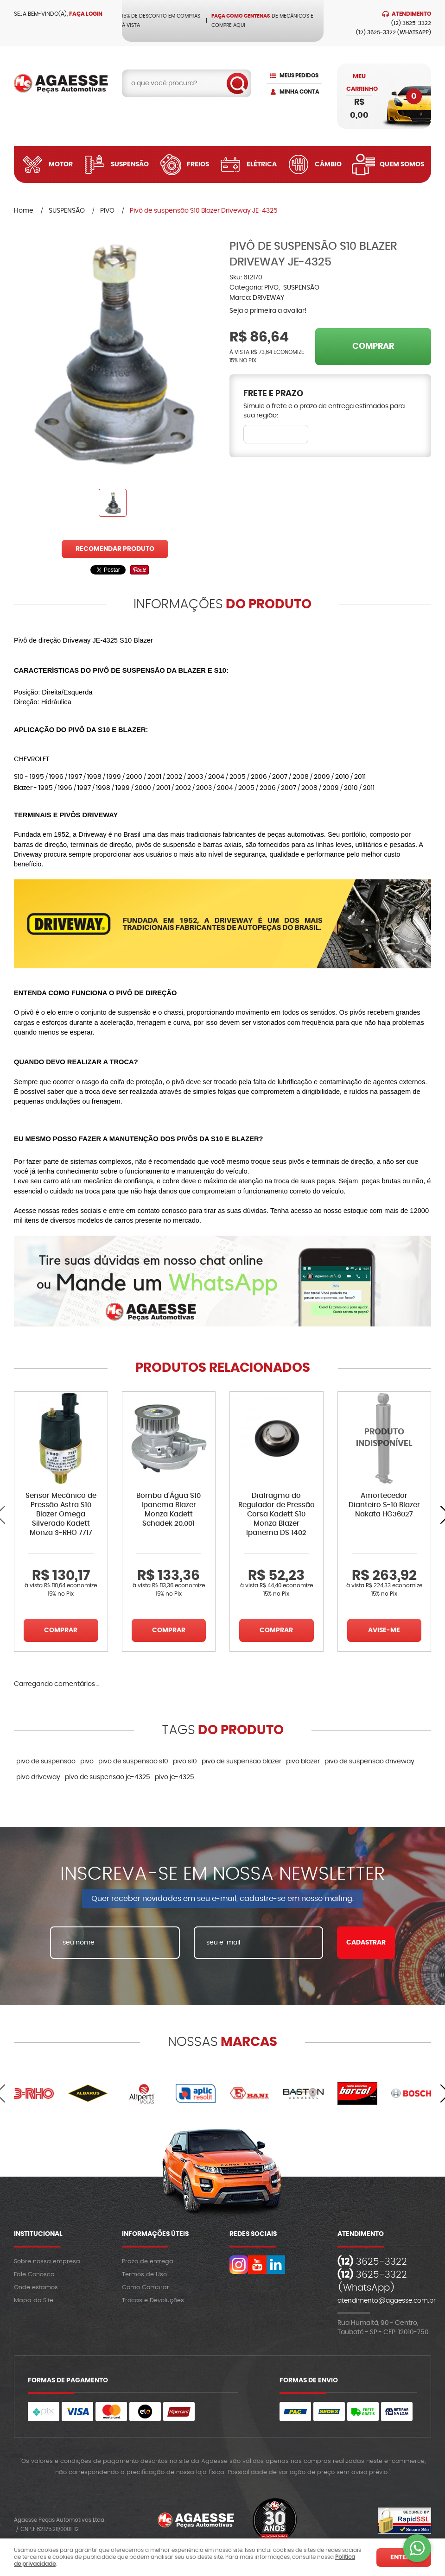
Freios (198, 164)
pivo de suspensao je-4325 (107, 1777)
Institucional (38, 2234)
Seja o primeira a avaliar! (267, 311)
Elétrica (262, 164)
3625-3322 (411, 23)
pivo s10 (185, 1761)
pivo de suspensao (46, 1761)
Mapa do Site (33, 2301)
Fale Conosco (34, 2275)
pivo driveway (38, 1777)
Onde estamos (36, 2288)
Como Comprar (145, 2288)
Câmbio (328, 164)
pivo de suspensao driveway (369, 1761)
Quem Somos (402, 164)
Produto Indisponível (384, 1438)
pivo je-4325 (174, 1777)
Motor (61, 164)
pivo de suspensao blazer (241, 1761)
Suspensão (130, 164)
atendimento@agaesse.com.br (386, 2301)
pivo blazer (303, 1761)
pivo (87, 1761)
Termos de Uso (144, 2275)
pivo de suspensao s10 (133, 1761)
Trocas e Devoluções (153, 2301)
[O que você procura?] (237, 83)
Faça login (85, 14)
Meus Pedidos (299, 75)
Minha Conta (299, 92)
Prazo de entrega (147, 2262)
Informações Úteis (155, 2234)
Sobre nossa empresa (47, 2262)
